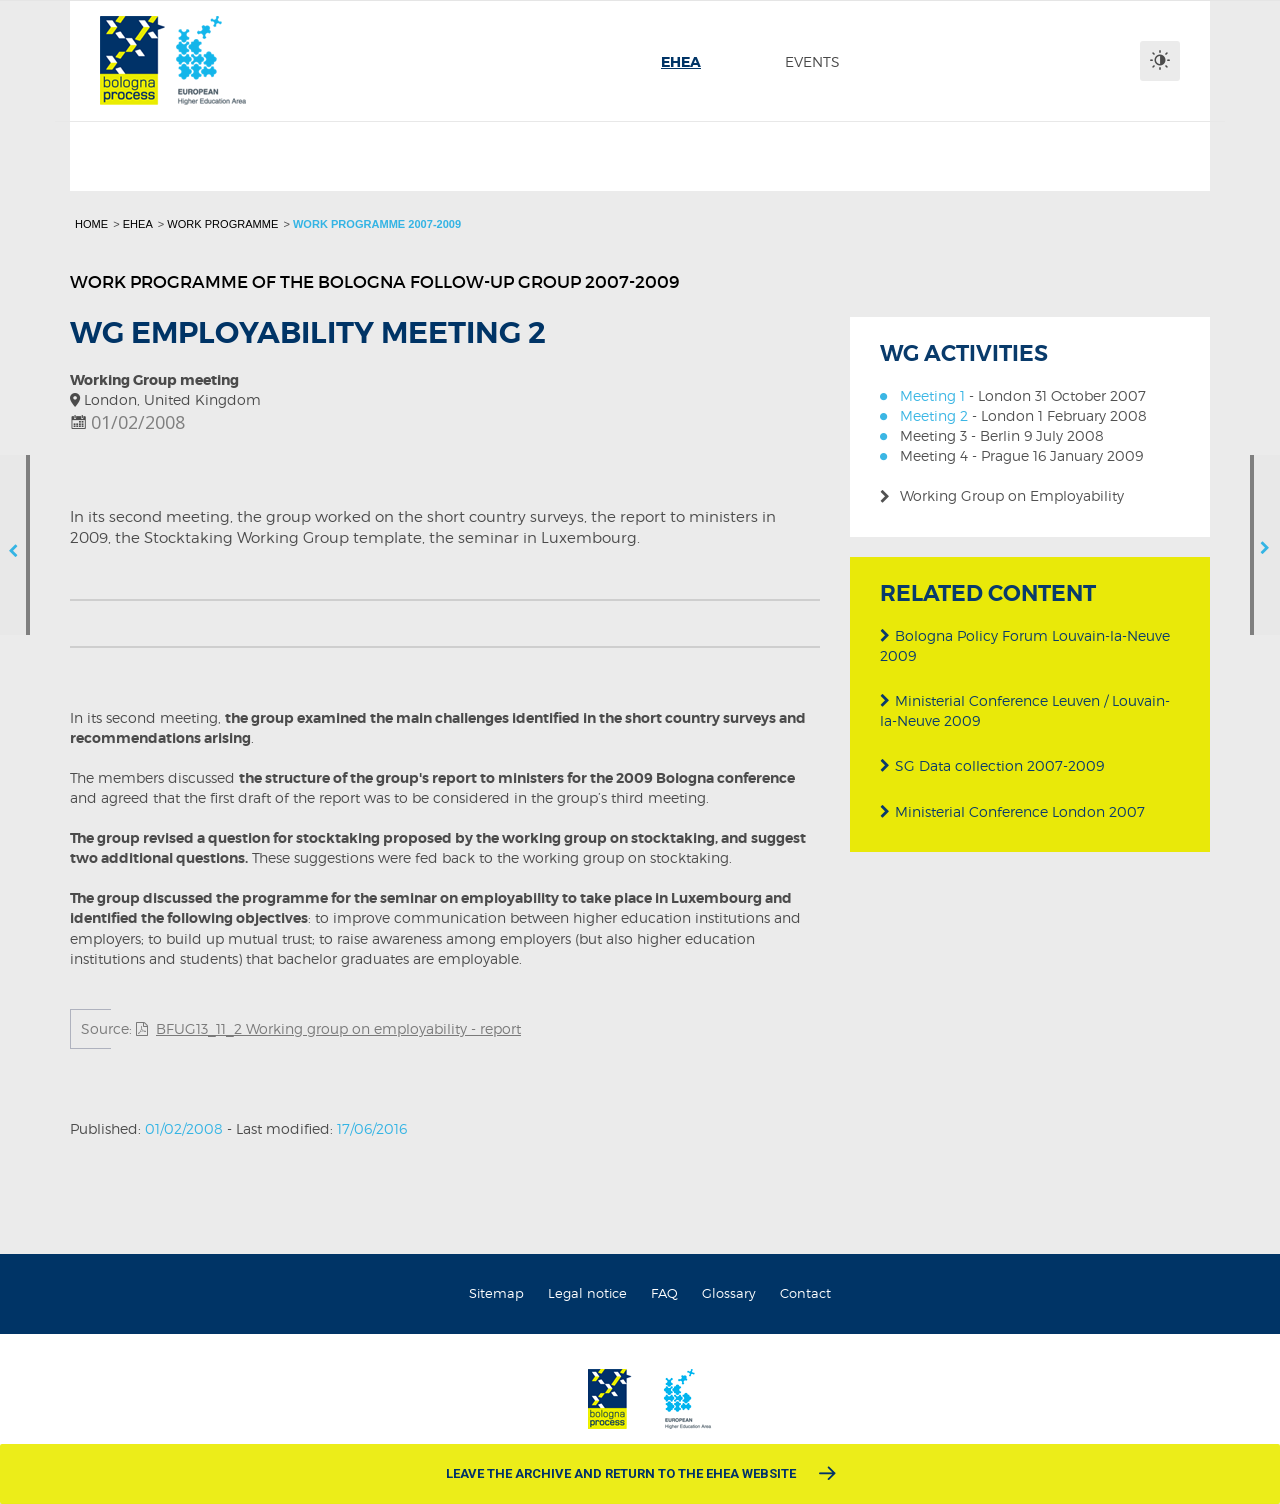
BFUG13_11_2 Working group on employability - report (338, 1028)
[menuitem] (681, 62)
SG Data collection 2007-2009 (992, 765)
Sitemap (496, 1293)
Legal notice (587, 1293)
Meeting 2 (934, 415)
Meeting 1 (932, 395)
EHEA (138, 224)
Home (91, 224)
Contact (805, 1293)
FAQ (664, 1293)
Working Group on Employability (1012, 495)
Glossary (729, 1293)
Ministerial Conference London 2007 (1012, 810)
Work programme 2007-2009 (377, 224)
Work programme (222, 224)
